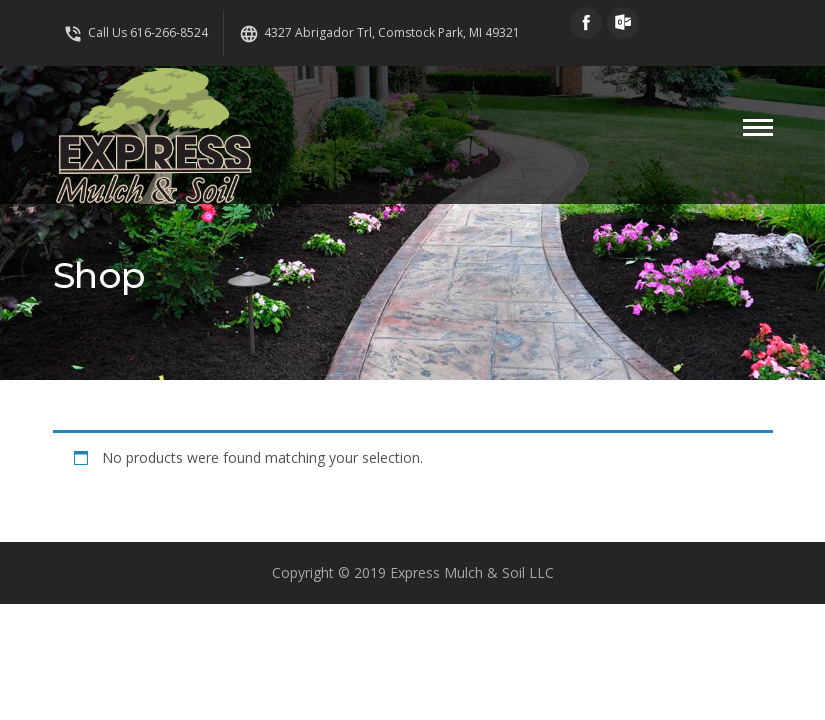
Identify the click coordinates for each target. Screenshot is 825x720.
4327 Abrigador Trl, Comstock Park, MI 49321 (379, 32)
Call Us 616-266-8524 (135, 32)
